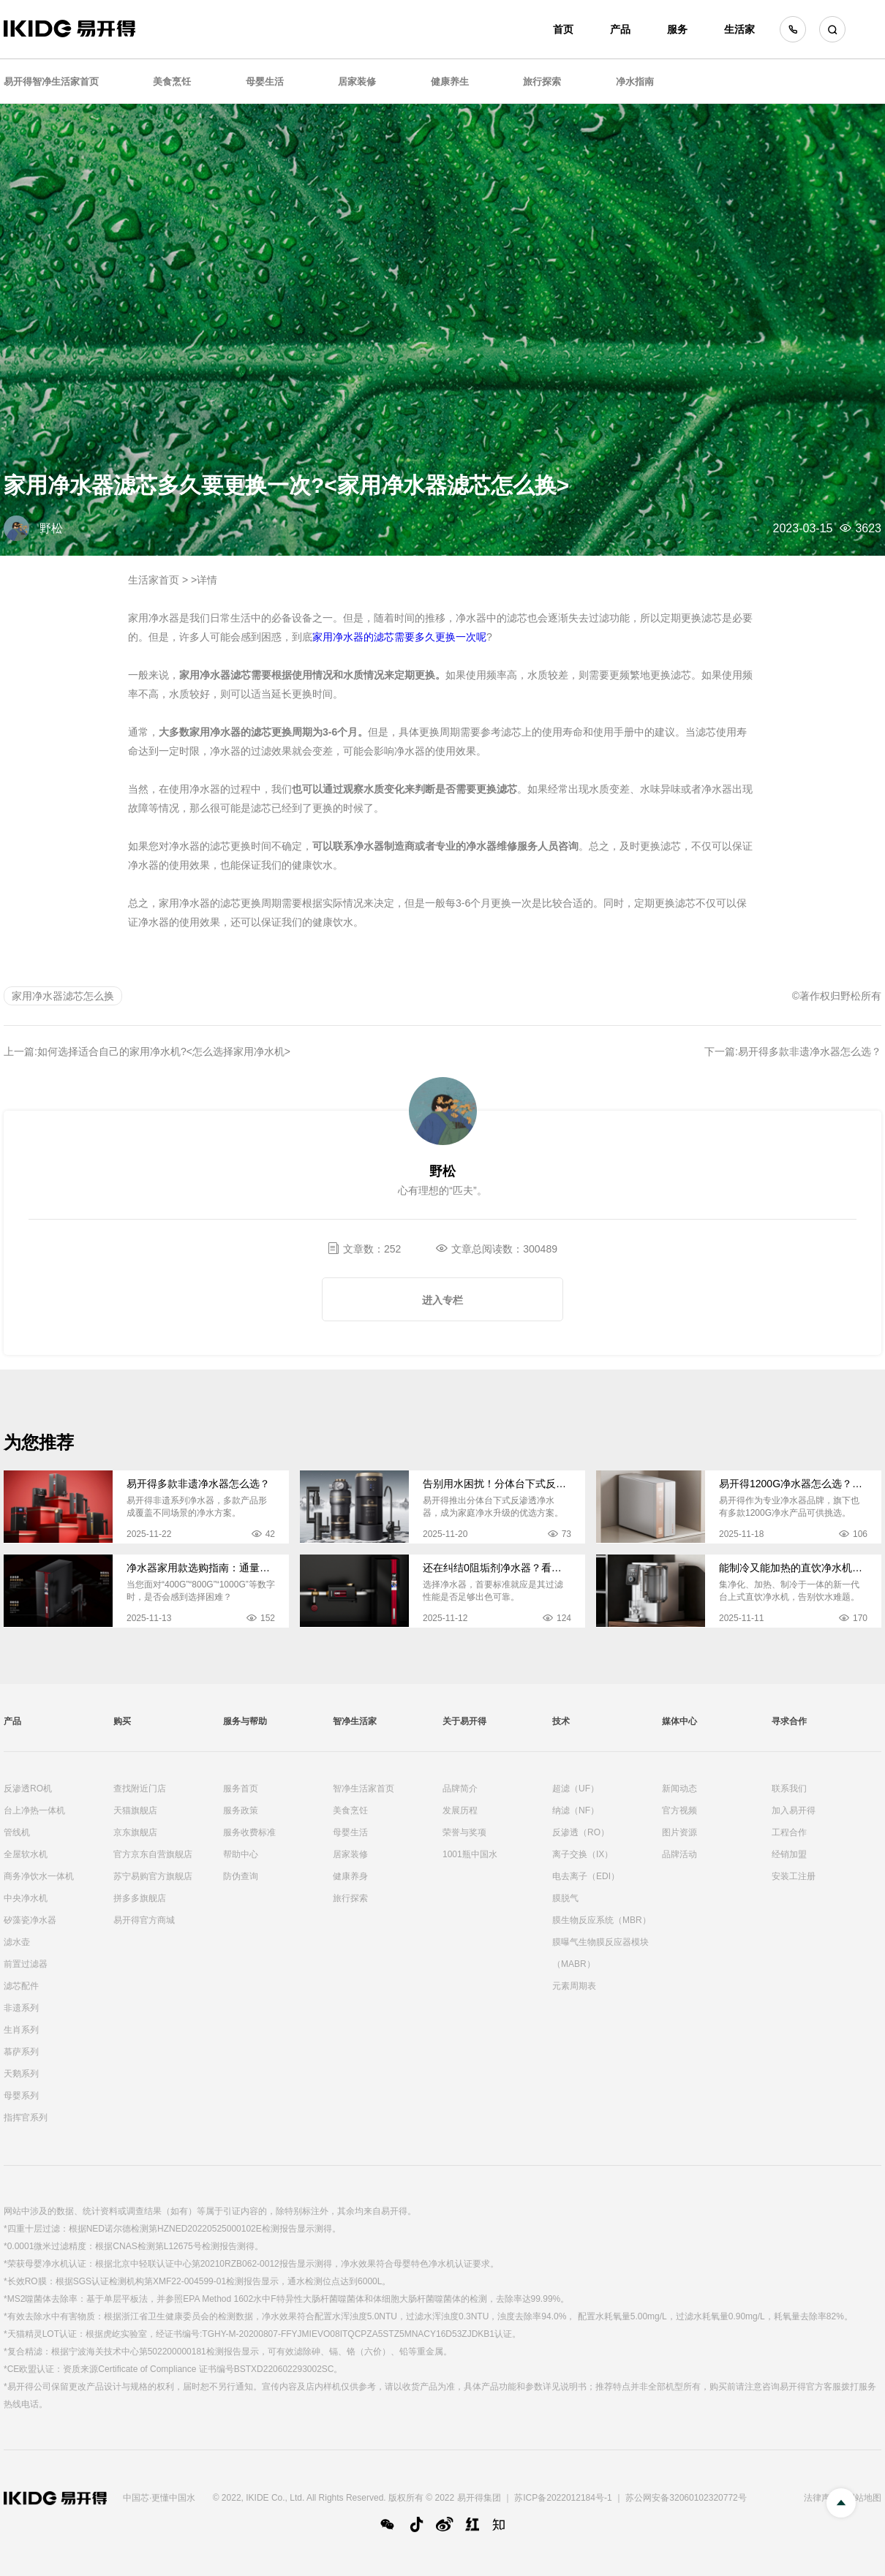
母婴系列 (21, 2095)
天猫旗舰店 (135, 1810)
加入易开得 (794, 1810)
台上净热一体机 (34, 1810)
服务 (677, 29)
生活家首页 (153, 580)
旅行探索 (542, 81)
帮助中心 (240, 1854)
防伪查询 (240, 1876)
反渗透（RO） (580, 1832)
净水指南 (635, 81)
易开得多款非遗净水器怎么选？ (809, 1051)
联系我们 (789, 1788)
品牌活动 (679, 1854)
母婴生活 (265, 81)
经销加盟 (789, 1854)
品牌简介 (460, 1788)
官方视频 (679, 1810)
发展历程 (460, 1810)
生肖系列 (21, 2030)
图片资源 (679, 1832)
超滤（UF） (575, 1788)
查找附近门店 (139, 1788)
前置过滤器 (26, 1964)
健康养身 (350, 1876)
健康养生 (450, 81)
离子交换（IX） (582, 1854)
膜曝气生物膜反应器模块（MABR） (600, 1953)
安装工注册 (794, 1876)
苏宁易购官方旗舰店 (152, 1876)
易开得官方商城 (144, 1920)
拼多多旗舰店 (139, 1898)
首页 (563, 29)
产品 (620, 29)
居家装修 (357, 81)
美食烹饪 (172, 81)
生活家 (739, 29)
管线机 (17, 1832)
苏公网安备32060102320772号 (685, 2498)
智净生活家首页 (363, 1788)
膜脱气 (565, 1898)
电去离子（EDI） (586, 1876)
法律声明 (821, 2498)
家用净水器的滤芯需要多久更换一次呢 (399, 637)
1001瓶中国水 (469, 1854)
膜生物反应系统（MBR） (601, 1920)
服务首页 (240, 1788)
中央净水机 (26, 1898)
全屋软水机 (26, 1854)
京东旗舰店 (135, 1832)
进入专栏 (442, 1300)
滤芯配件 (21, 1986)
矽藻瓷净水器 (30, 1920)
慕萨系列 (21, 2052)
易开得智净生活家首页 (51, 81)
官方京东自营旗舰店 (152, 1854)
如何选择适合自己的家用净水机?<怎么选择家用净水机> (163, 1051)
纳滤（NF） (575, 1810)
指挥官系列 (26, 2117)
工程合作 (789, 1832)
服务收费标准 (249, 1832)
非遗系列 (21, 2008)
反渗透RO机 (28, 1788)
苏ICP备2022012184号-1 (562, 2498)
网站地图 (863, 2498)
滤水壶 (17, 1942)
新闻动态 (679, 1788)
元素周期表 (574, 1986)
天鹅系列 (21, 2074)
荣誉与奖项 (464, 1832)
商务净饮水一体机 (39, 1876)
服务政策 (240, 1810)
